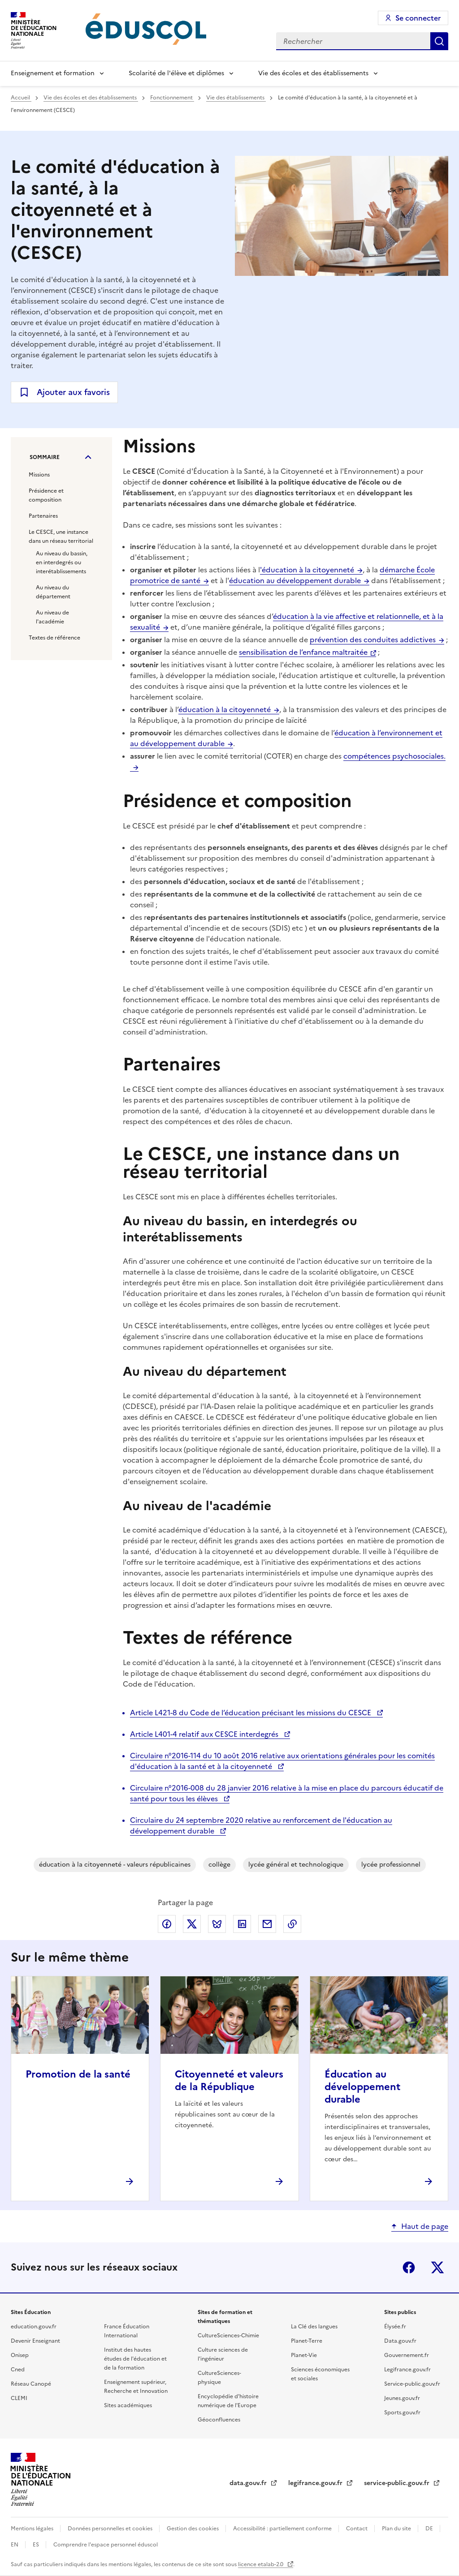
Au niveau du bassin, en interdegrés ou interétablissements (61, 562)
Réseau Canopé (31, 2384)
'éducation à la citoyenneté (307, 569)
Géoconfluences (219, 2420)
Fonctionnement (172, 98)
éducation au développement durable (295, 580)
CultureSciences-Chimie (228, 2335)
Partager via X (192, 1924)
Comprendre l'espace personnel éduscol (105, 2545)
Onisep (20, 2355)
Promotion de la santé (78, 2074)
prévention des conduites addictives (373, 639)
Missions (39, 475)
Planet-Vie (304, 2355)
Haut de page (424, 2226)
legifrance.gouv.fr (316, 2483)
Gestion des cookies (193, 2528)
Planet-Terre (306, 2341)
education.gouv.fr (33, 2327)
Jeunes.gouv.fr (402, 2398)
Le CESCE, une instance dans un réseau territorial (61, 536)
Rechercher (439, 41)
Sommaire (45, 457)
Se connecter (418, 18)
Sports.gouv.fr (402, 2413)
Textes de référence (54, 638)
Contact (357, 2528)
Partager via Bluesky (217, 1924)
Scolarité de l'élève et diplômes (176, 73)
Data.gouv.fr (400, 2341)
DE (429, 2528)
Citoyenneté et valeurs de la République (229, 2080)
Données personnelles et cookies (111, 2528)
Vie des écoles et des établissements (313, 73)
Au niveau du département (53, 592)
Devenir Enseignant (35, 2341)
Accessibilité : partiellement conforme (283, 2528)
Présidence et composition (46, 495)
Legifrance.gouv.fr (407, 2370)
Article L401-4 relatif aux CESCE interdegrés (205, 1734)
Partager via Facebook (167, 1924)
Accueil (21, 98)
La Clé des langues (314, 2327)
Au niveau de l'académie (52, 617)
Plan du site (397, 2528)
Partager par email (267, 1924)
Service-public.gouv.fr (412, 2384)
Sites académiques (128, 2405)
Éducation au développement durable (362, 2087)
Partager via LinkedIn (242, 1924)
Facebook (409, 2267)
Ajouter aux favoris (73, 392)
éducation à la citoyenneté (224, 709)
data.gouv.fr (249, 2483)
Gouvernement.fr (406, 2355)
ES (36, 2545)
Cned (18, 2370)
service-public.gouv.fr (397, 2483)
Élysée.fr (395, 2327)
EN (15, 2545)
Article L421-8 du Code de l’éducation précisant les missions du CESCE (251, 1712)
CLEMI (19, 2398)
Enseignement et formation (53, 73)
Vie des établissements (236, 98)
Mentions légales (33, 2528)
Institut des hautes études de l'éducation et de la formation (135, 2359)
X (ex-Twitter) (437, 2267)
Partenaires (43, 516)
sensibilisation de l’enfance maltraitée (303, 652)
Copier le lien (292, 1924)
